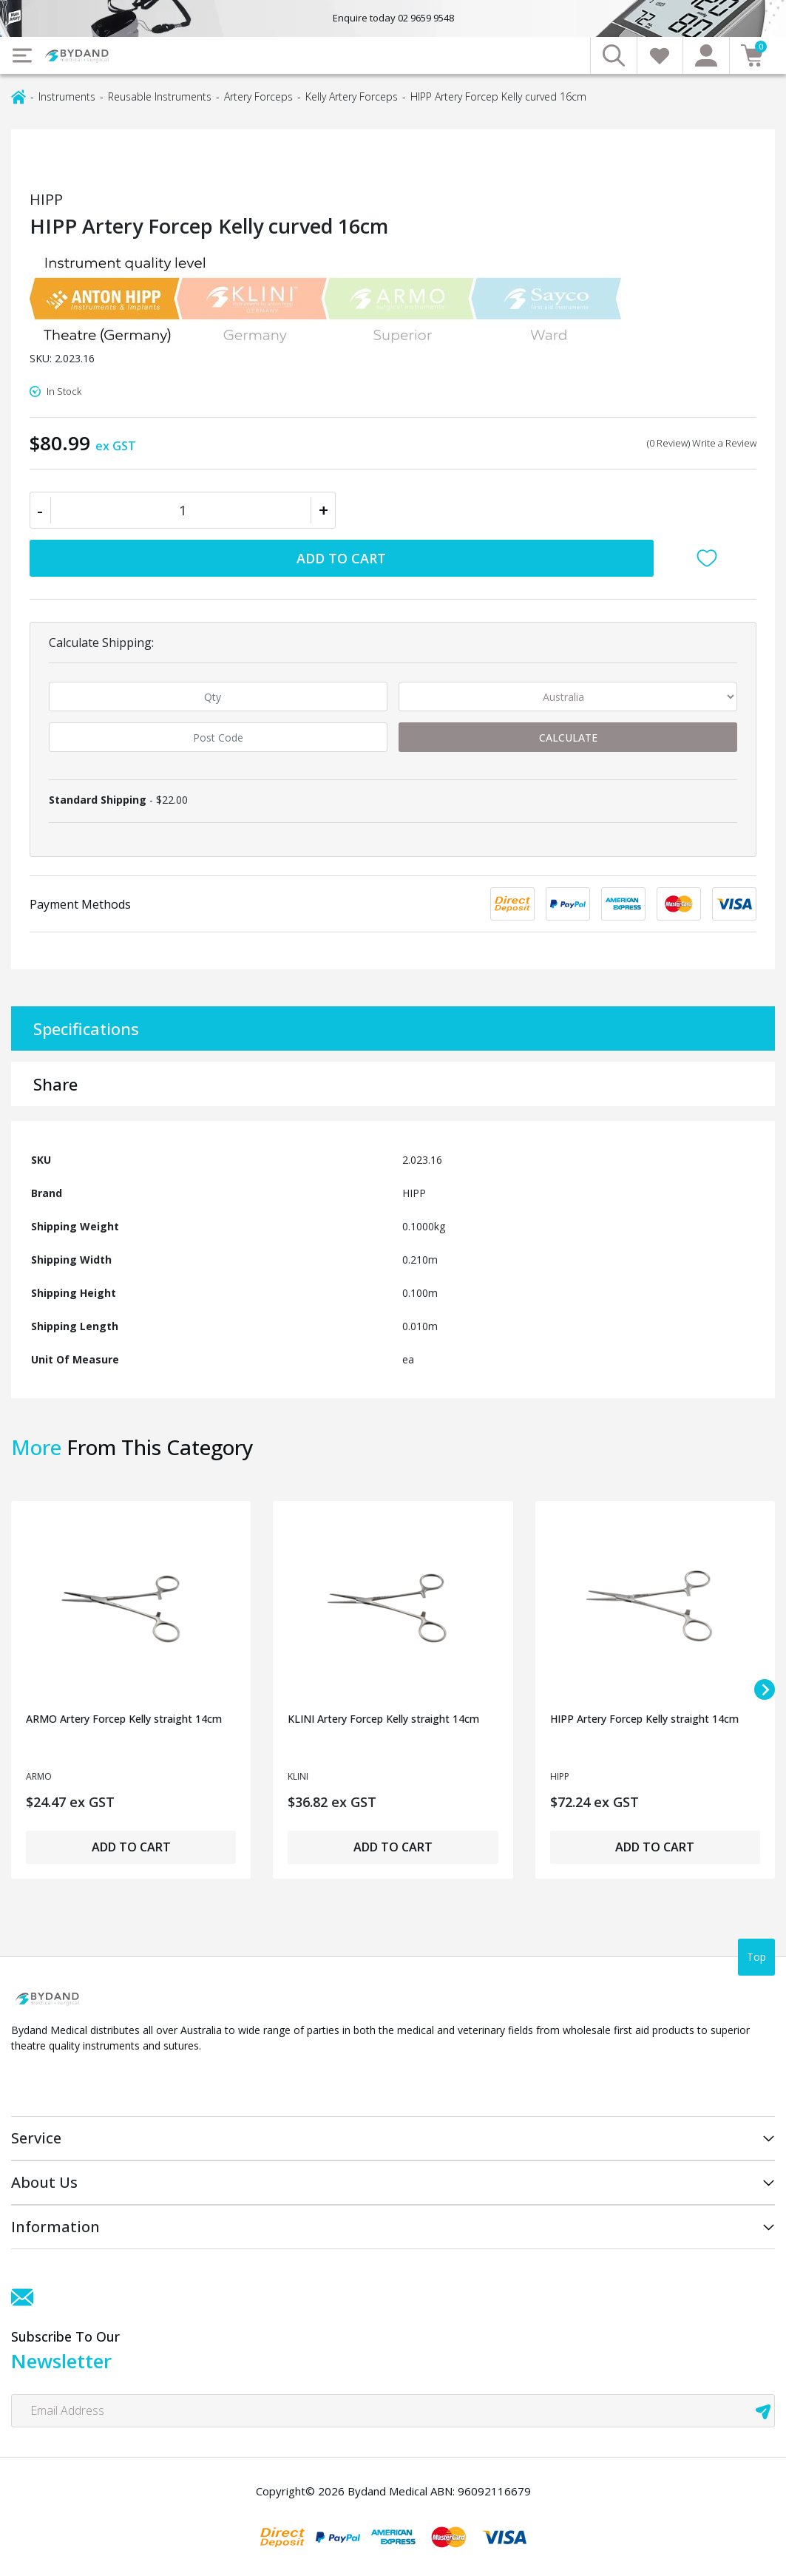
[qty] (218, 696)
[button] (710, 558)
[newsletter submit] (763, 2410)
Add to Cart (341, 558)
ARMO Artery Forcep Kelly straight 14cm (124, 1719)
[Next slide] (764, 1689)
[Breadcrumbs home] (18, 96)
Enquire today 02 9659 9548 (393, 17)
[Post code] (218, 737)
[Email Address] (393, 2410)
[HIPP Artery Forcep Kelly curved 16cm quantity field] (183, 510)
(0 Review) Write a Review (701, 443)
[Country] (568, 696)
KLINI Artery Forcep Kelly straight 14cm (383, 1719)
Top (756, 1957)
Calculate (568, 738)
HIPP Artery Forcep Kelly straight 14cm (644, 1719)
